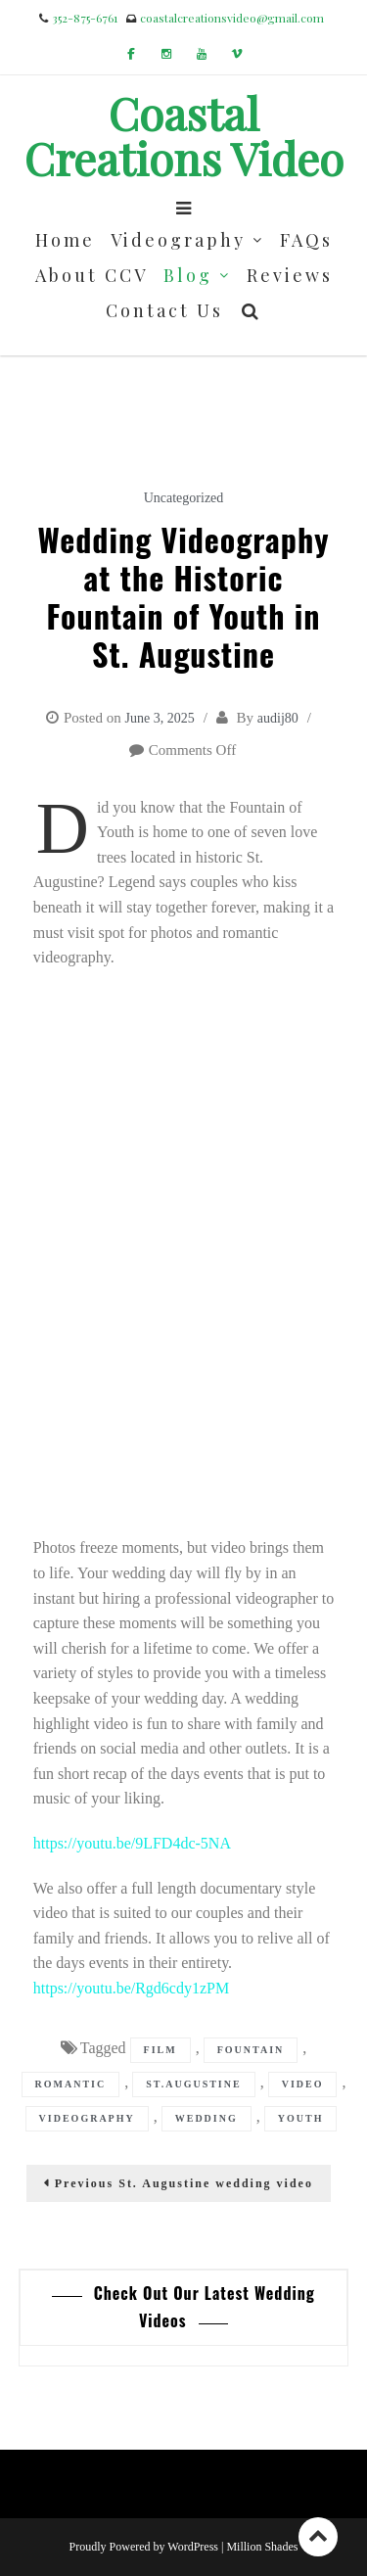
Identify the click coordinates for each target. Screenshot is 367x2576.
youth (301, 2118)
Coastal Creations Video (184, 135)
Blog (187, 275)
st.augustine (193, 2084)
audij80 (277, 718)
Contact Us (164, 310)
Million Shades (262, 2546)
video (303, 2084)
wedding (206, 2118)
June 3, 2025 (159, 718)
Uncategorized (184, 498)
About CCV (91, 275)
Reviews (290, 275)
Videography (178, 240)
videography (87, 2118)
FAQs (306, 240)
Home (65, 240)
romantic (71, 2084)
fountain (251, 2049)
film (160, 2049)
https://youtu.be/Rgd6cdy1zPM (131, 1988)
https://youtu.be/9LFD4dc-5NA (132, 1843)
